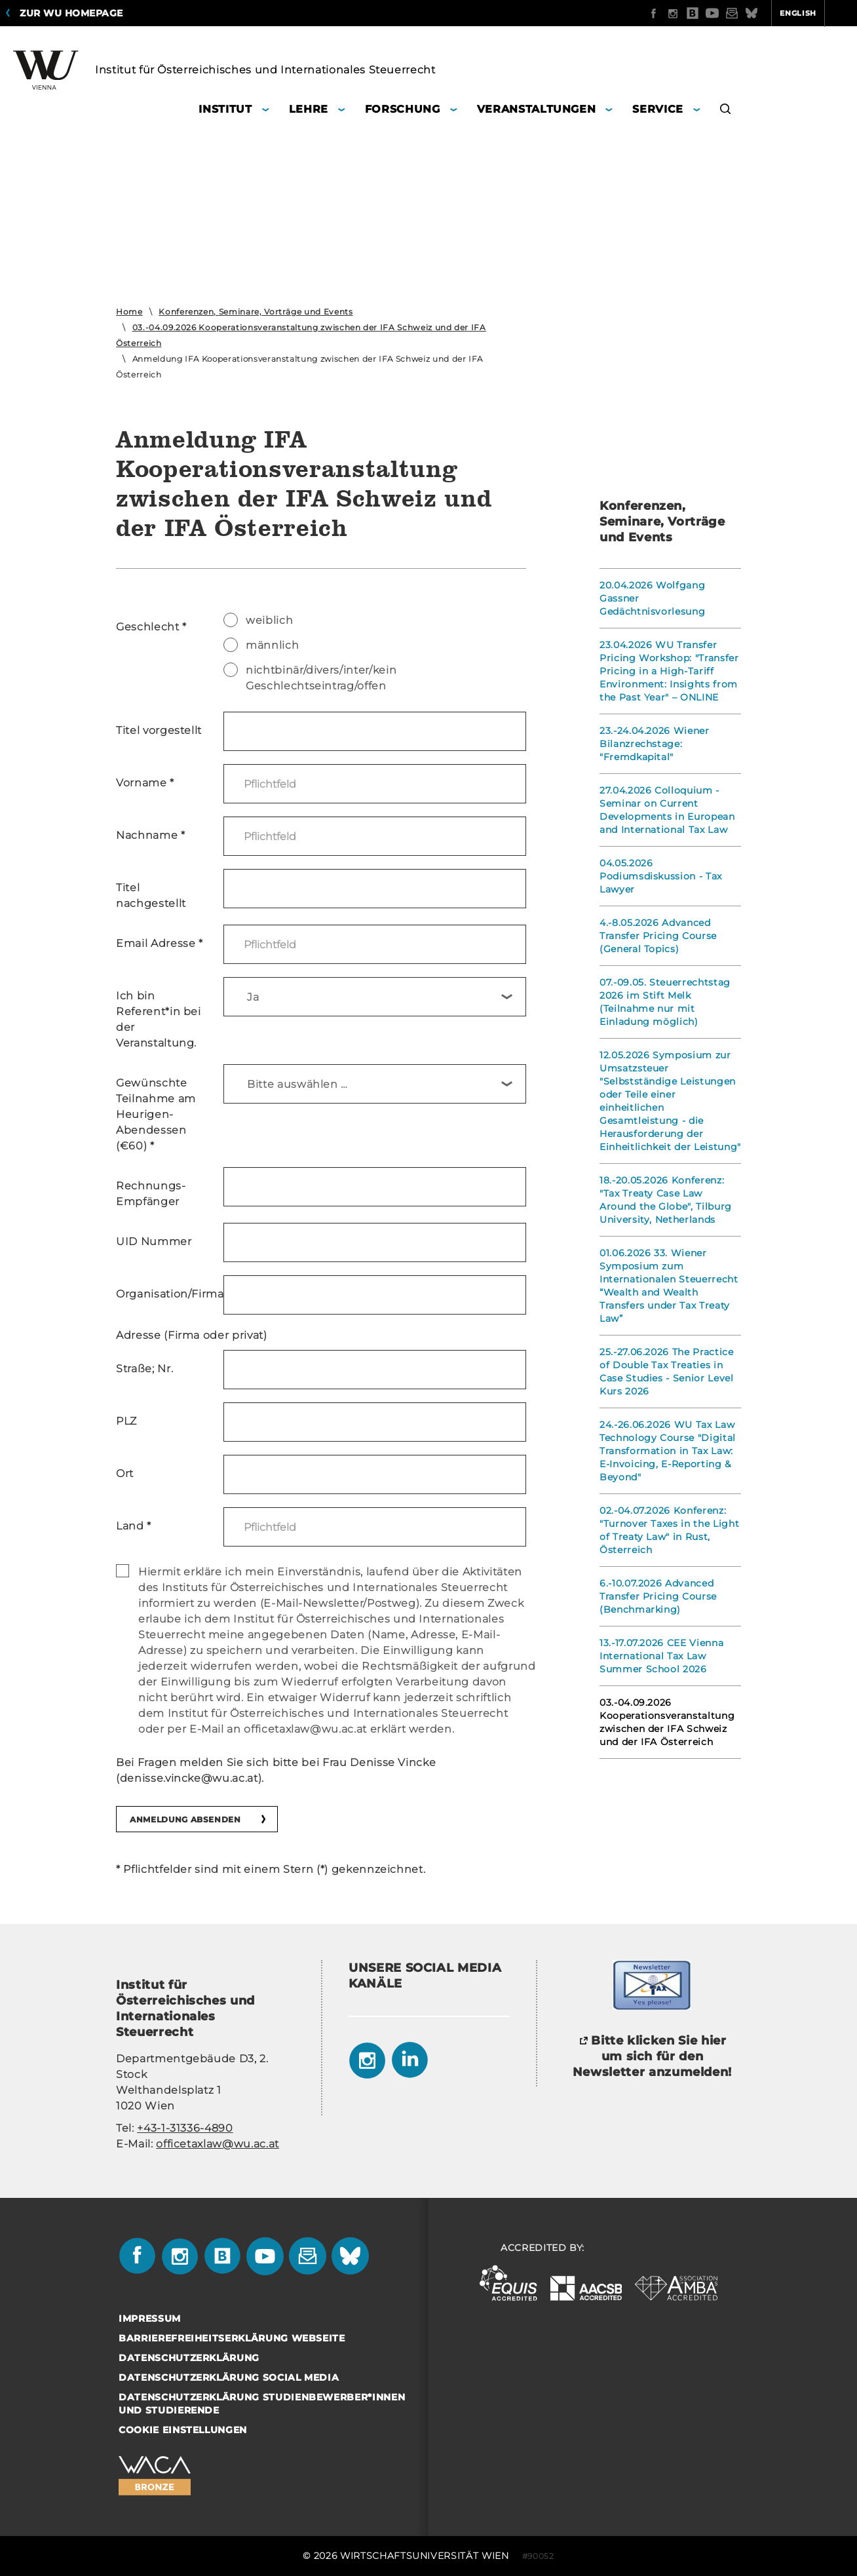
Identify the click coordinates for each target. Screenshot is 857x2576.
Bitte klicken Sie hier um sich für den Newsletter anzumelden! (652, 2056)
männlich (261, 645)
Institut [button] (225, 109)
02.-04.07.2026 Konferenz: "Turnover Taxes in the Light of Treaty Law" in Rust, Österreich (669, 1530)
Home (129, 312)
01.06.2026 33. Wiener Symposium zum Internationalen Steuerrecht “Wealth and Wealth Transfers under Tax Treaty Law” (669, 1285)
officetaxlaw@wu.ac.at (217, 2144)
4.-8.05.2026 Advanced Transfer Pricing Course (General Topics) (658, 936)
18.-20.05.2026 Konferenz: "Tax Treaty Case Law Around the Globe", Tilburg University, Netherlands (666, 1199)
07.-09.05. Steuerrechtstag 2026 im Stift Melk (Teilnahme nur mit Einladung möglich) (665, 1002)
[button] (725, 111)
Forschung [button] (402, 109)
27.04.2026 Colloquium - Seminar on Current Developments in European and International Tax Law (667, 810)
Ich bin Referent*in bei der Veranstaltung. (158, 1019)
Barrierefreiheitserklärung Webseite (232, 2338)
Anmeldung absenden (185, 1819)
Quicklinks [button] (815, 13)
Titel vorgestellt (159, 730)
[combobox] (374, 996)
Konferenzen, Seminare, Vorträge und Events (255, 312)
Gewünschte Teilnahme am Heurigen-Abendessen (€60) (156, 1114)
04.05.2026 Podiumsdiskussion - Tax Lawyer (661, 876)
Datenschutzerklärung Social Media (229, 2377)
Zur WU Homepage (71, 13)
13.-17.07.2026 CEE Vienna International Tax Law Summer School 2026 (661, 1656)
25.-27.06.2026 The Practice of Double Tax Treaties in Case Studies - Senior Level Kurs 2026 (667, 1371)
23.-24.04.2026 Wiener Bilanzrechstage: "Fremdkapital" (655, 744)
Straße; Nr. (144, 1368)
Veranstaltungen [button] (536, 109)
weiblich (258, 620)
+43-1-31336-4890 (185, 2128)
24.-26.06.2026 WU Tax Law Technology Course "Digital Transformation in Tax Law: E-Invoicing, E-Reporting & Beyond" (668, 1451)
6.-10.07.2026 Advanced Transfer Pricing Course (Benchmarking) (658, 1596)
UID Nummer (154, 1241)
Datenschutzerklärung (189, 2358)
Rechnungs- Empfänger (151, 1194)
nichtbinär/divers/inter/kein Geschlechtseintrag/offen (309, 677)
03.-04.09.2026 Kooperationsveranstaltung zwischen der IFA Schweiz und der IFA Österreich (667, 1722)
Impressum (150, 2318)
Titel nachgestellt (151, 895)
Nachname (150, 835)
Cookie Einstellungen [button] (183, 2430)
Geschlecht (151, 627)
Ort (125, 1473)
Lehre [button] (308, 109)
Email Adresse (159, 943)
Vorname (145, 783)
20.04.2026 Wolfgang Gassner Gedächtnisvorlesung (652, 598)
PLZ (126, 1421)
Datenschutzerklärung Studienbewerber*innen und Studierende (262, 2403)
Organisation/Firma (165, 1294)
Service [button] (657, 109)
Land (133, 1526)
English (747, 13)
